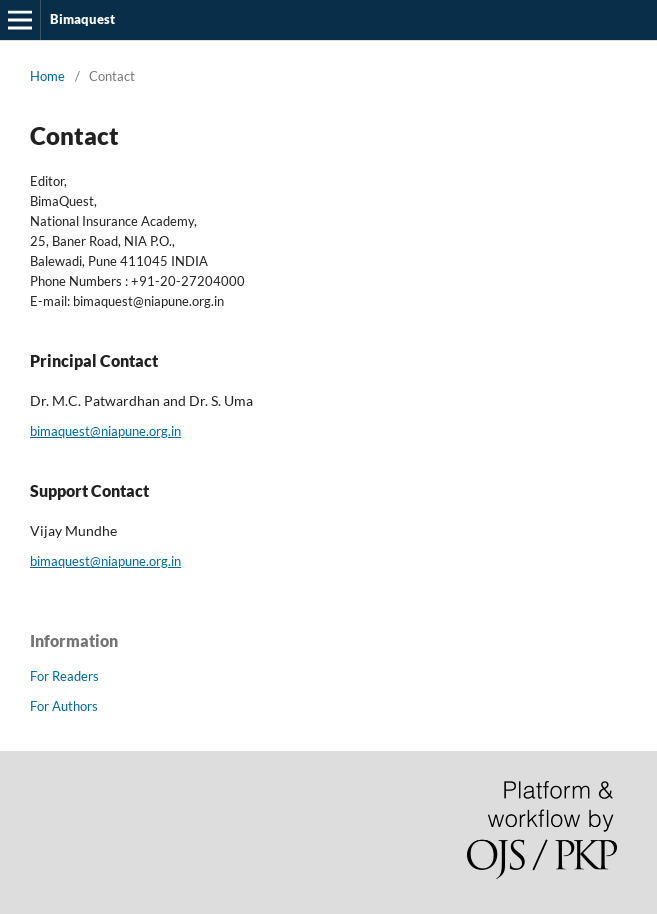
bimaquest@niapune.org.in (105, 431)
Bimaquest (82, 19)
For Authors (64, 706)
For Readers (64, 676)
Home (47, 76)
